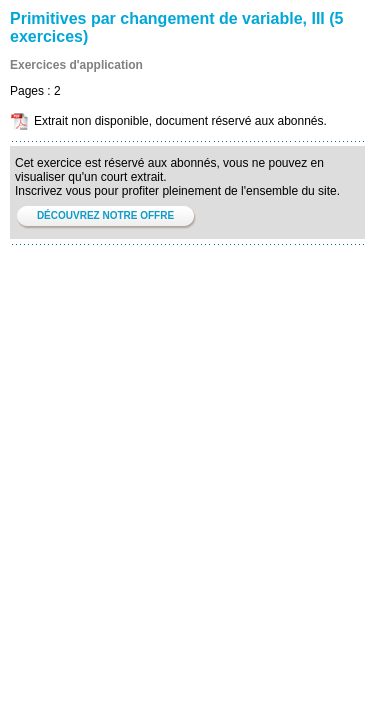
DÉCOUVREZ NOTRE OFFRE (105, 215)
